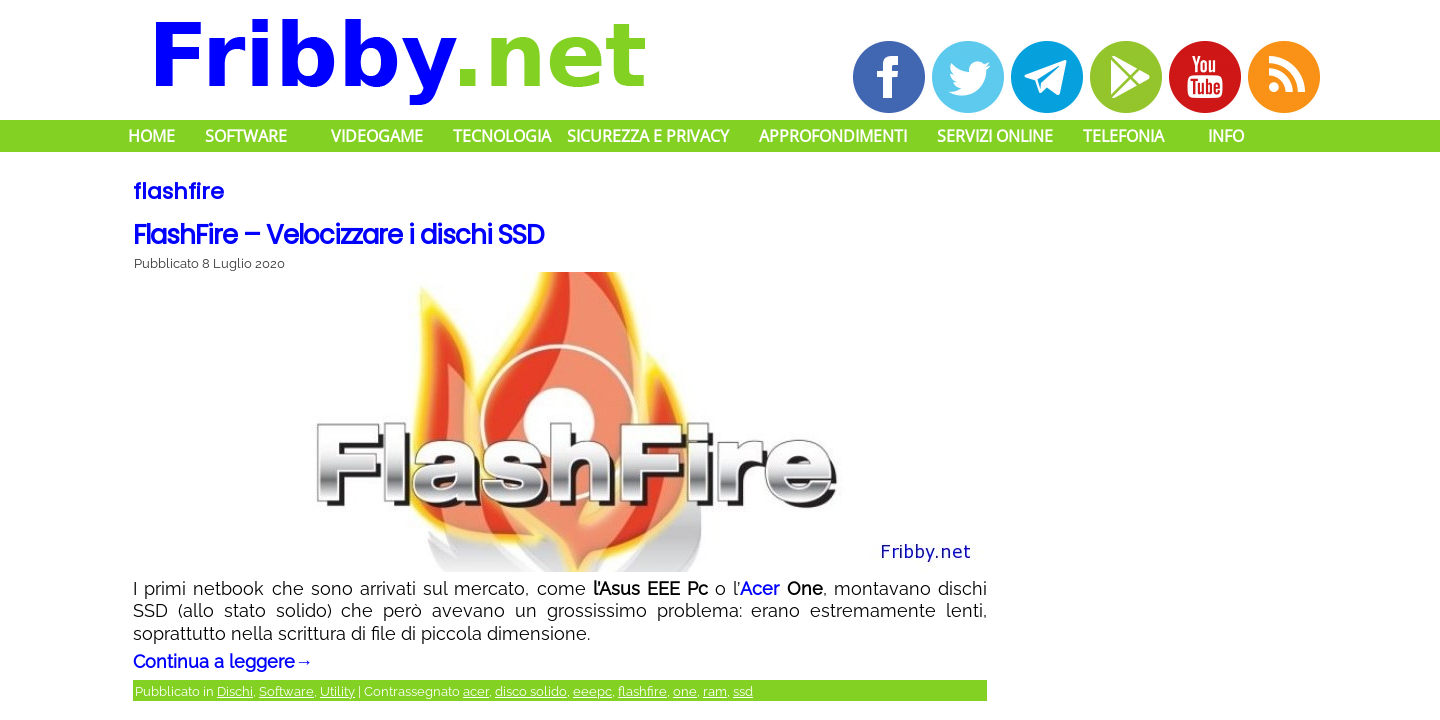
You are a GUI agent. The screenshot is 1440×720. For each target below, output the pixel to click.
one (685, 691)
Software (246, 136)
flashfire (642, 691)
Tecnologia (502, 136)
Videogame (377, 136)
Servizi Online (995, 136)
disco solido (531, 691)
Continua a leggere (223, 661)
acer (476, 691)
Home (151, 136)
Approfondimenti (833, 136)
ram (715, 691)
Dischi (235, 691)
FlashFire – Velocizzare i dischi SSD (338, 235)
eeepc (592, 691)
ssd (743, 691)
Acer (759, 588)
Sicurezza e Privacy (648, 136)
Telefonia (1123, 136)
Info (1226, 136)
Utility (337, 691)
